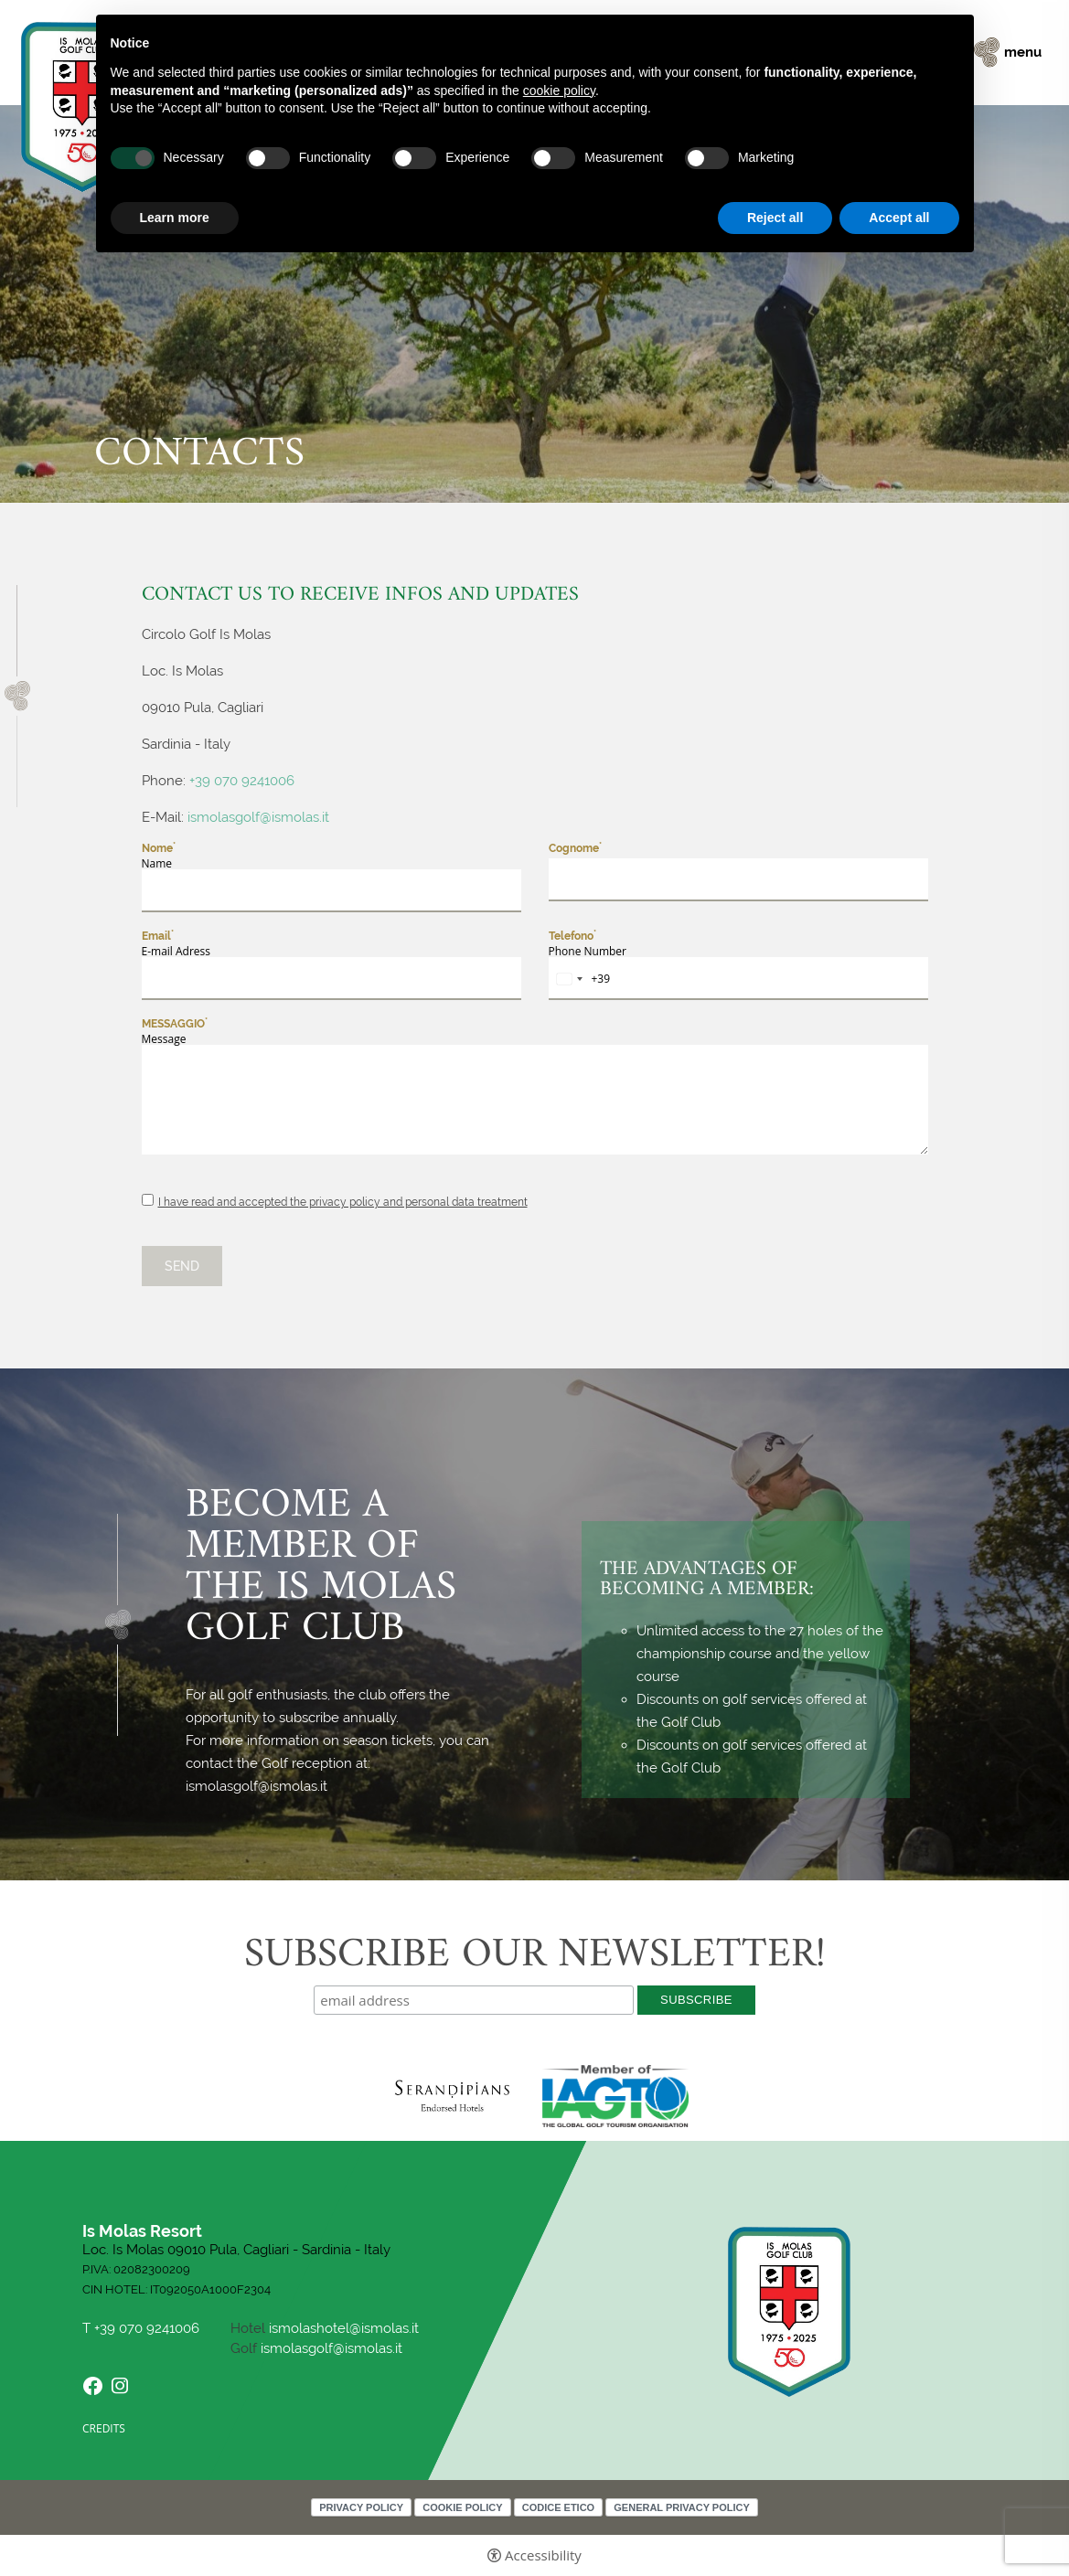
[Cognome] (738, 879)
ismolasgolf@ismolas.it (260, 817)
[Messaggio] (535, 1100)
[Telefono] (738, 978)
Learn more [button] (174, 217)
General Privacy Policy (682, 2507)
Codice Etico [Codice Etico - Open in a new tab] (558, 2507)
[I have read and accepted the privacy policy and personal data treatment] (148, 1200)
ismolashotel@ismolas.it (344, 2328)
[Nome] (331, 890)
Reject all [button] (775, 217)
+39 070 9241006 (241, 780)
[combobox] (580, 978)
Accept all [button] (899, 217)
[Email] (331, 978)
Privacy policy (361, 2507)
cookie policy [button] (559, 90)
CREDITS (103, 2428)
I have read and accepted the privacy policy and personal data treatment (343, 1202)
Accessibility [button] (543, 2555)
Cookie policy (462, 2507)
